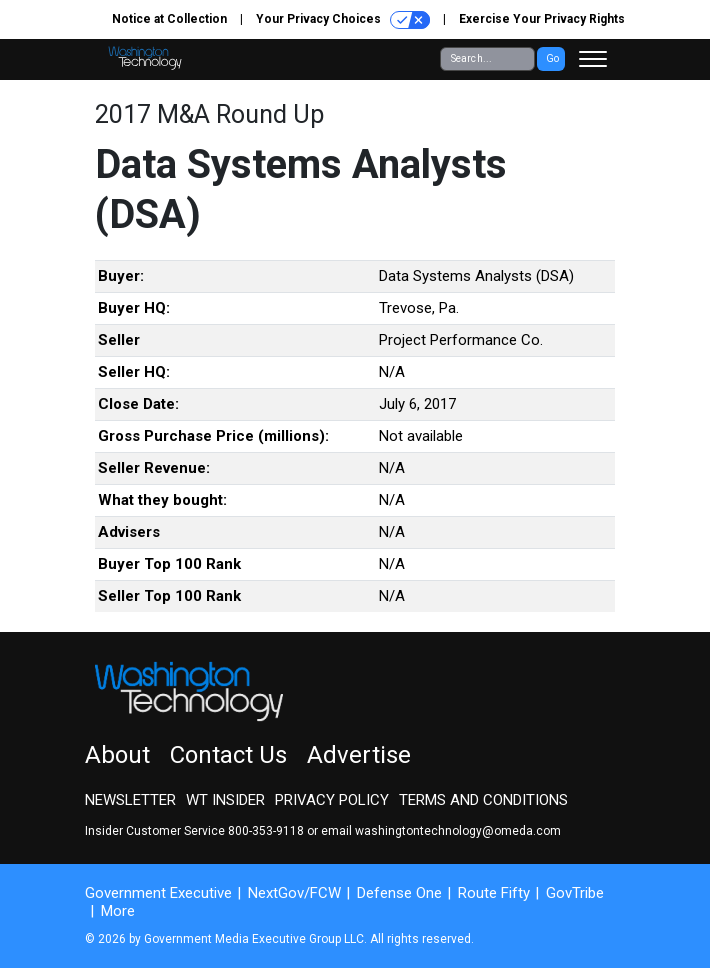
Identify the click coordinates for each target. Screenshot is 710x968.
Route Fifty (494, 893)
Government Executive (158, 893)
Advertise (359, 755)
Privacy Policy (332, 800)
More (118, 911)
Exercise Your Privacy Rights (542, 19)
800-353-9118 (266, 831)
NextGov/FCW (294, 893)
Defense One (399, 893)
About (117, 755)
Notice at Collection (169, 19)
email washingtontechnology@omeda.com (441, 831)
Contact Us (228, 755)
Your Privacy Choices (343, 20)
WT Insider (225, 800)
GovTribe (575, 893)
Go (552, 58)
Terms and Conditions (483, 800)
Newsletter (130, 800)
